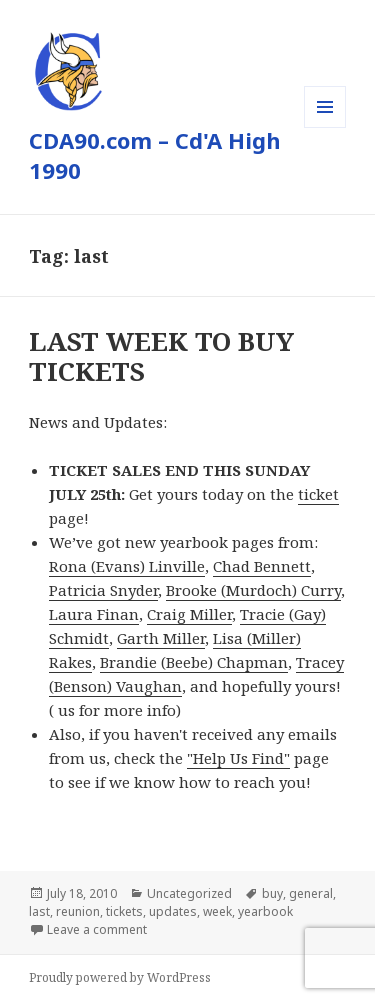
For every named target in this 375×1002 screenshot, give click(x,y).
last (39, 911)
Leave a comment (97, 929)
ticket (318, 494)
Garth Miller (161, 638)
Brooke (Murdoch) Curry (253, 590)
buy (272, 893)
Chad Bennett (262, 566)
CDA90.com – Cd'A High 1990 (155, 155)
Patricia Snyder (103, 590)
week (217, 911)
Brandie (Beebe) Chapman (194, 662)
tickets (124, 911)
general (311, 893)
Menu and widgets (325, 127)
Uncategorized (189, 893)
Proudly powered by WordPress (120, 977)
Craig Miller (189, 614)
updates (173, 911)
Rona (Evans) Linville (127, 566)
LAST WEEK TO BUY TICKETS (161, 356)
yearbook (265, 911)
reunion (78, 911)
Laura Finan (94, 614)
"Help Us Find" (238, 758)
